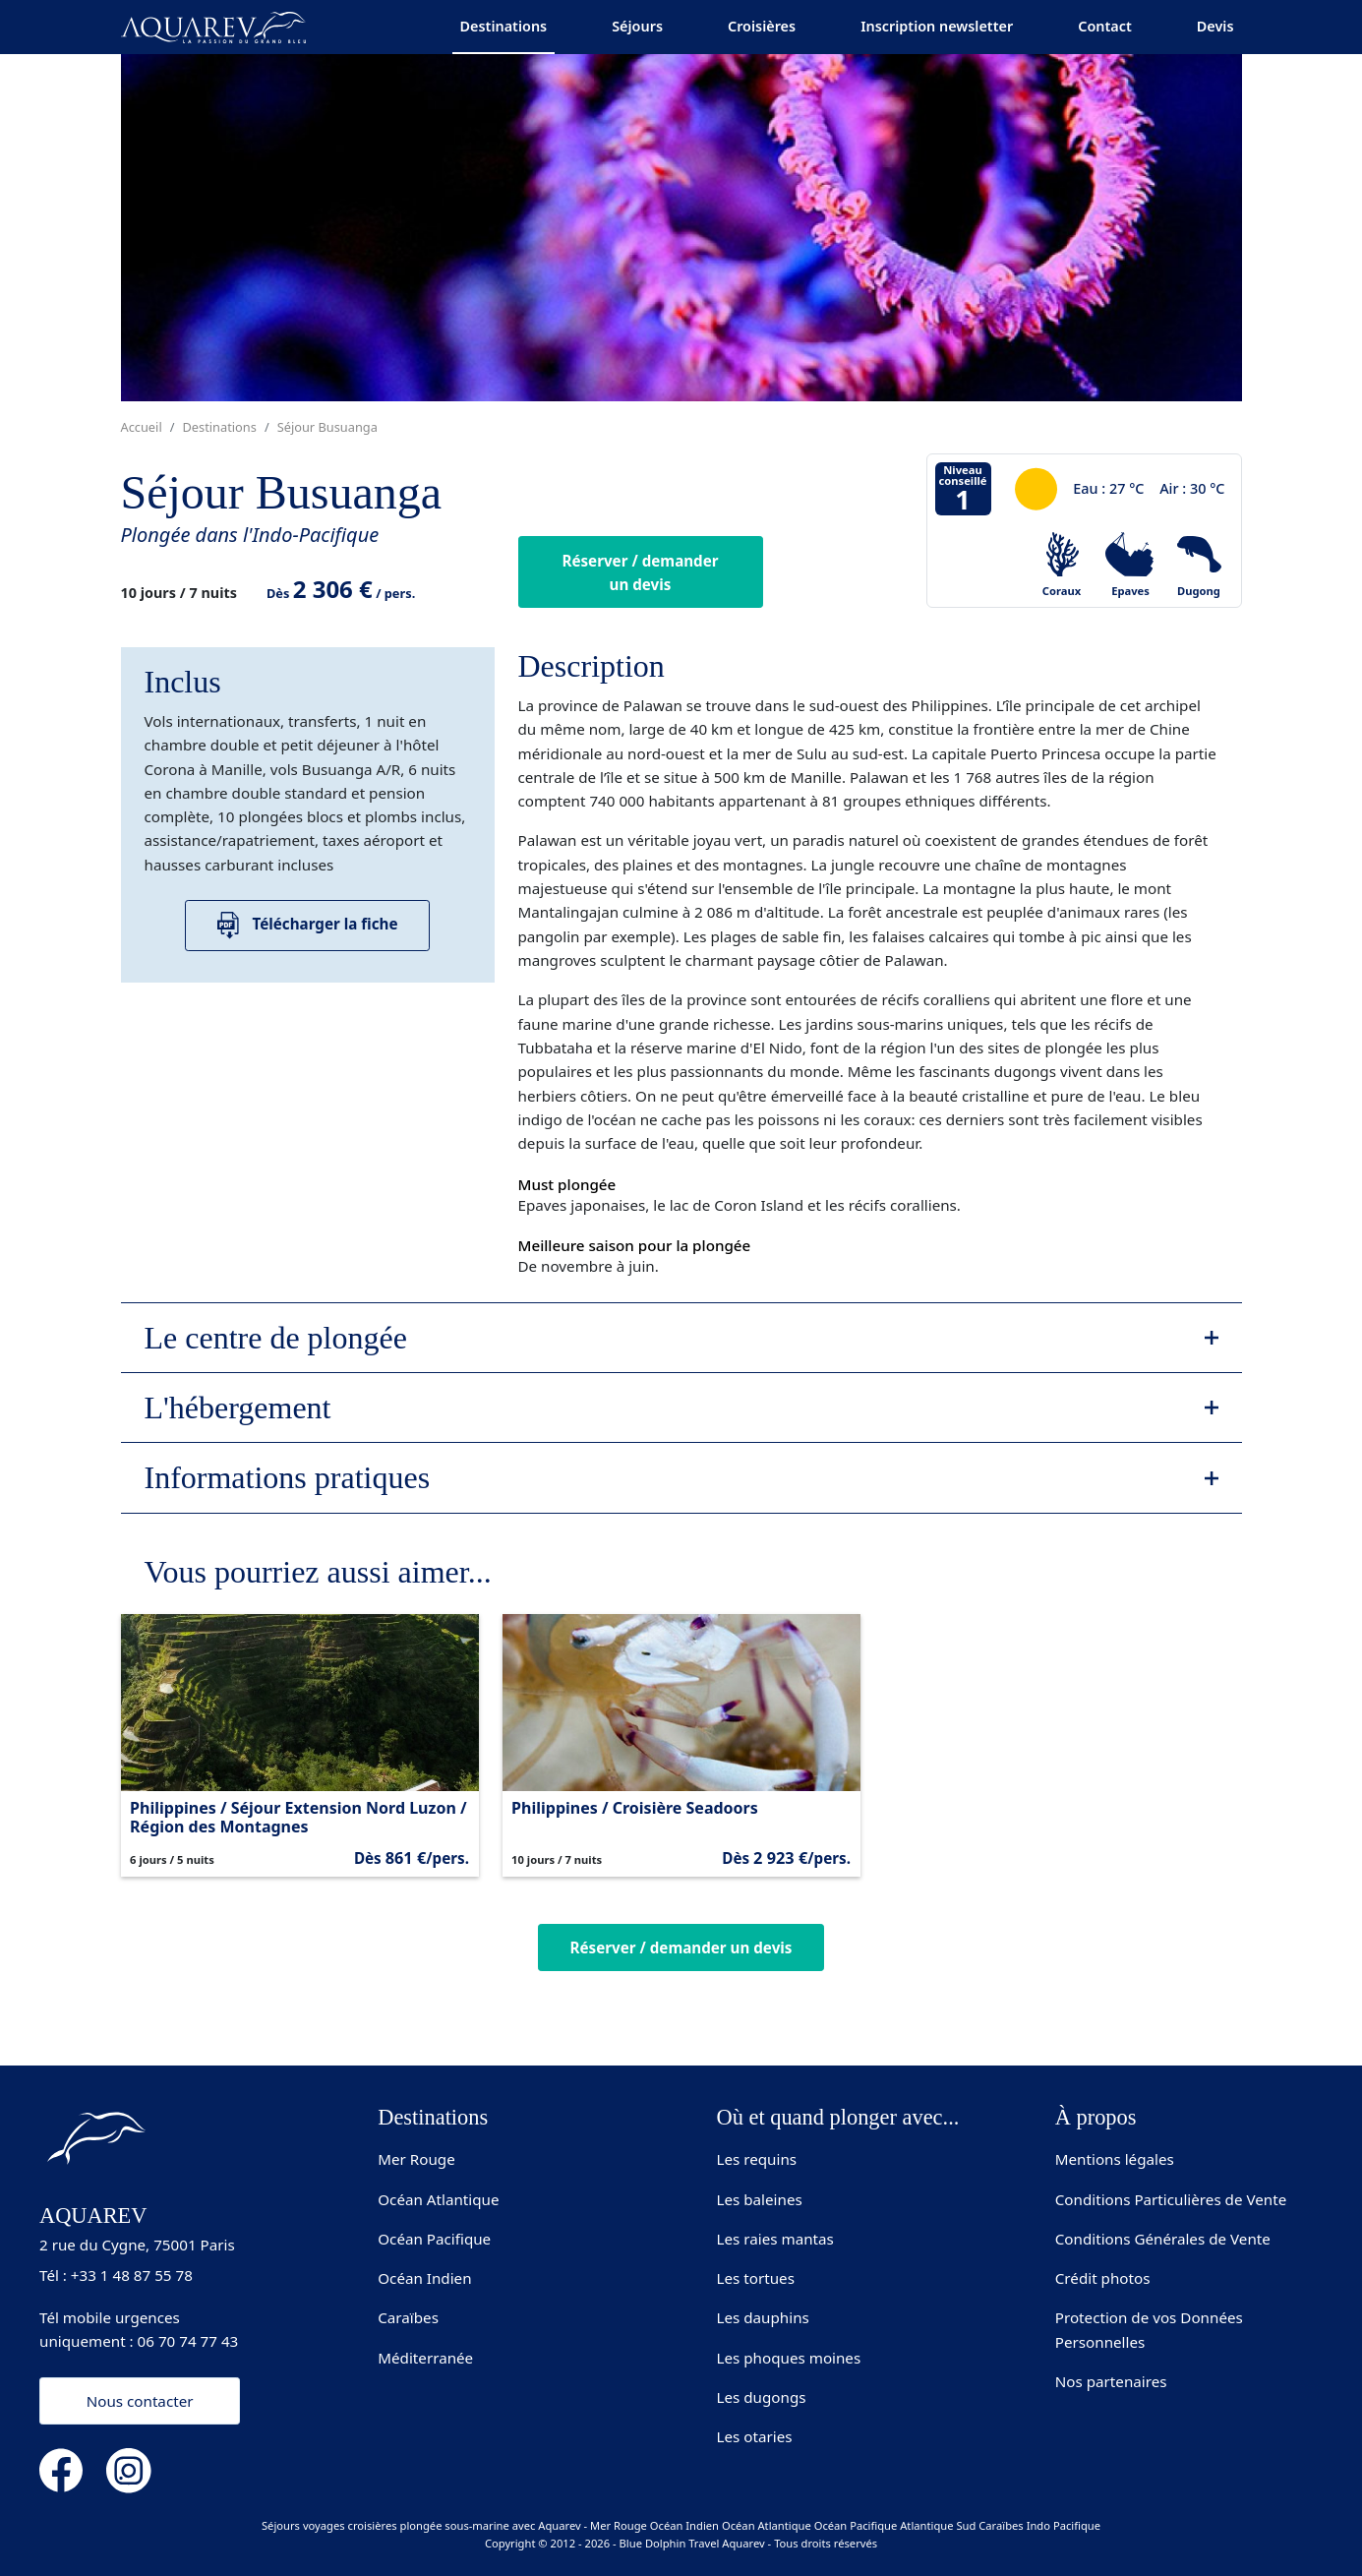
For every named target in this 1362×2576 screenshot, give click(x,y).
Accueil (141, 427)
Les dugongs (761, 2397)
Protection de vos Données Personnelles (1149, 2329)
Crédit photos (1103, 2278)
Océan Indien (424, 2278)
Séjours (637, 26)
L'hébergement (238, 1407)
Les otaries (755, 2436)
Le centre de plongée (276, 1337)
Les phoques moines (789, 2357)
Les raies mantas (775, 2238)
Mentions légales (1114, 2159)
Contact (1105, 26)
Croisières (762, 26)
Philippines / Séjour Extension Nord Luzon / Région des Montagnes (298, 1817)
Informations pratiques (288, 1477)
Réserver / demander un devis (640, 572)
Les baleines (759, 2199)
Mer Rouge (416, 2159)
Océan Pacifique (434, 2238)
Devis (1215, 26)
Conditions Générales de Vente (1163, 2238)
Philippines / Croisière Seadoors (634, 1808)
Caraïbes (408, 2317)
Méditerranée (425, 2357)
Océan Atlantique (438, 2199)
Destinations (504, 26)
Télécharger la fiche (307, 925)
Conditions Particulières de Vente (1171, 2199)
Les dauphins (763, 2317)
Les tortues (756, 2278)
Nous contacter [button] (140, 2401)
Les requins (757, 2159)
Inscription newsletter (936, 26)
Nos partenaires (1111, 2381)
